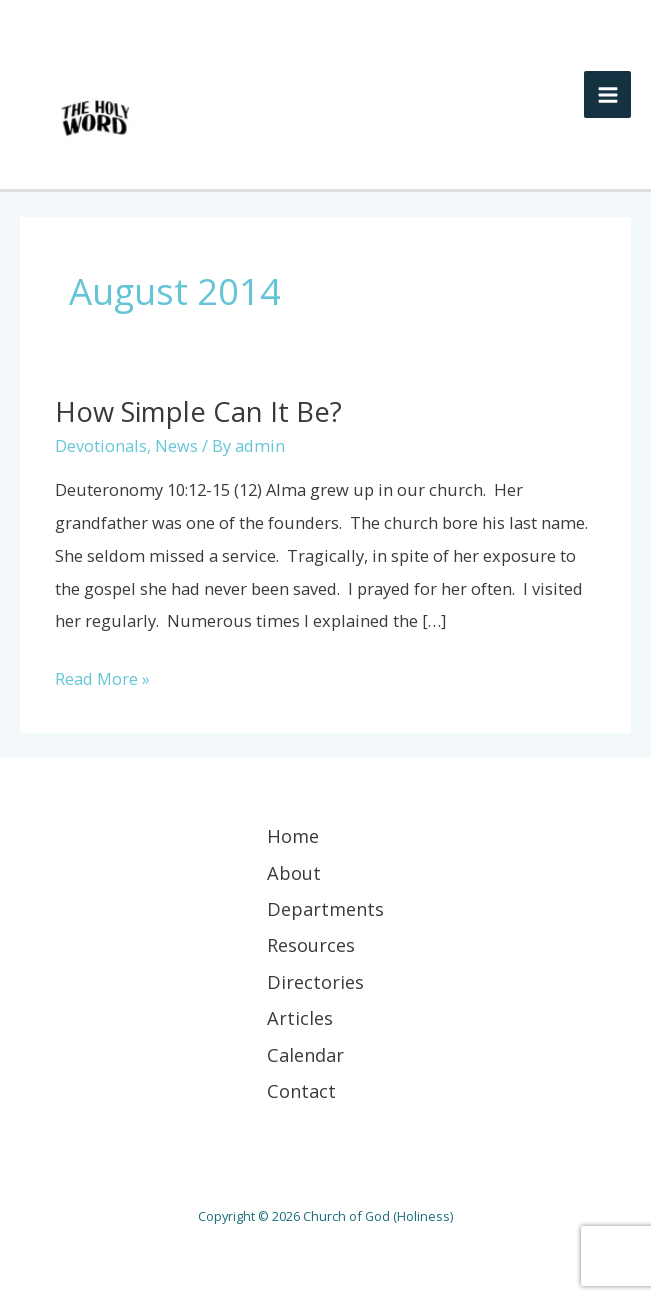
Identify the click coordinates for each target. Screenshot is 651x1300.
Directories (315, 982)
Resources (311, 945)
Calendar (305, 1055)
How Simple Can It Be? (198, 411)
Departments (325, 909)
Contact (301, 1091)
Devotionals (101, 445)
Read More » (102, 676)
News (176, 445)
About (294, 873)
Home (293, 836)
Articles (300, 1018)
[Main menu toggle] (607, 94)
